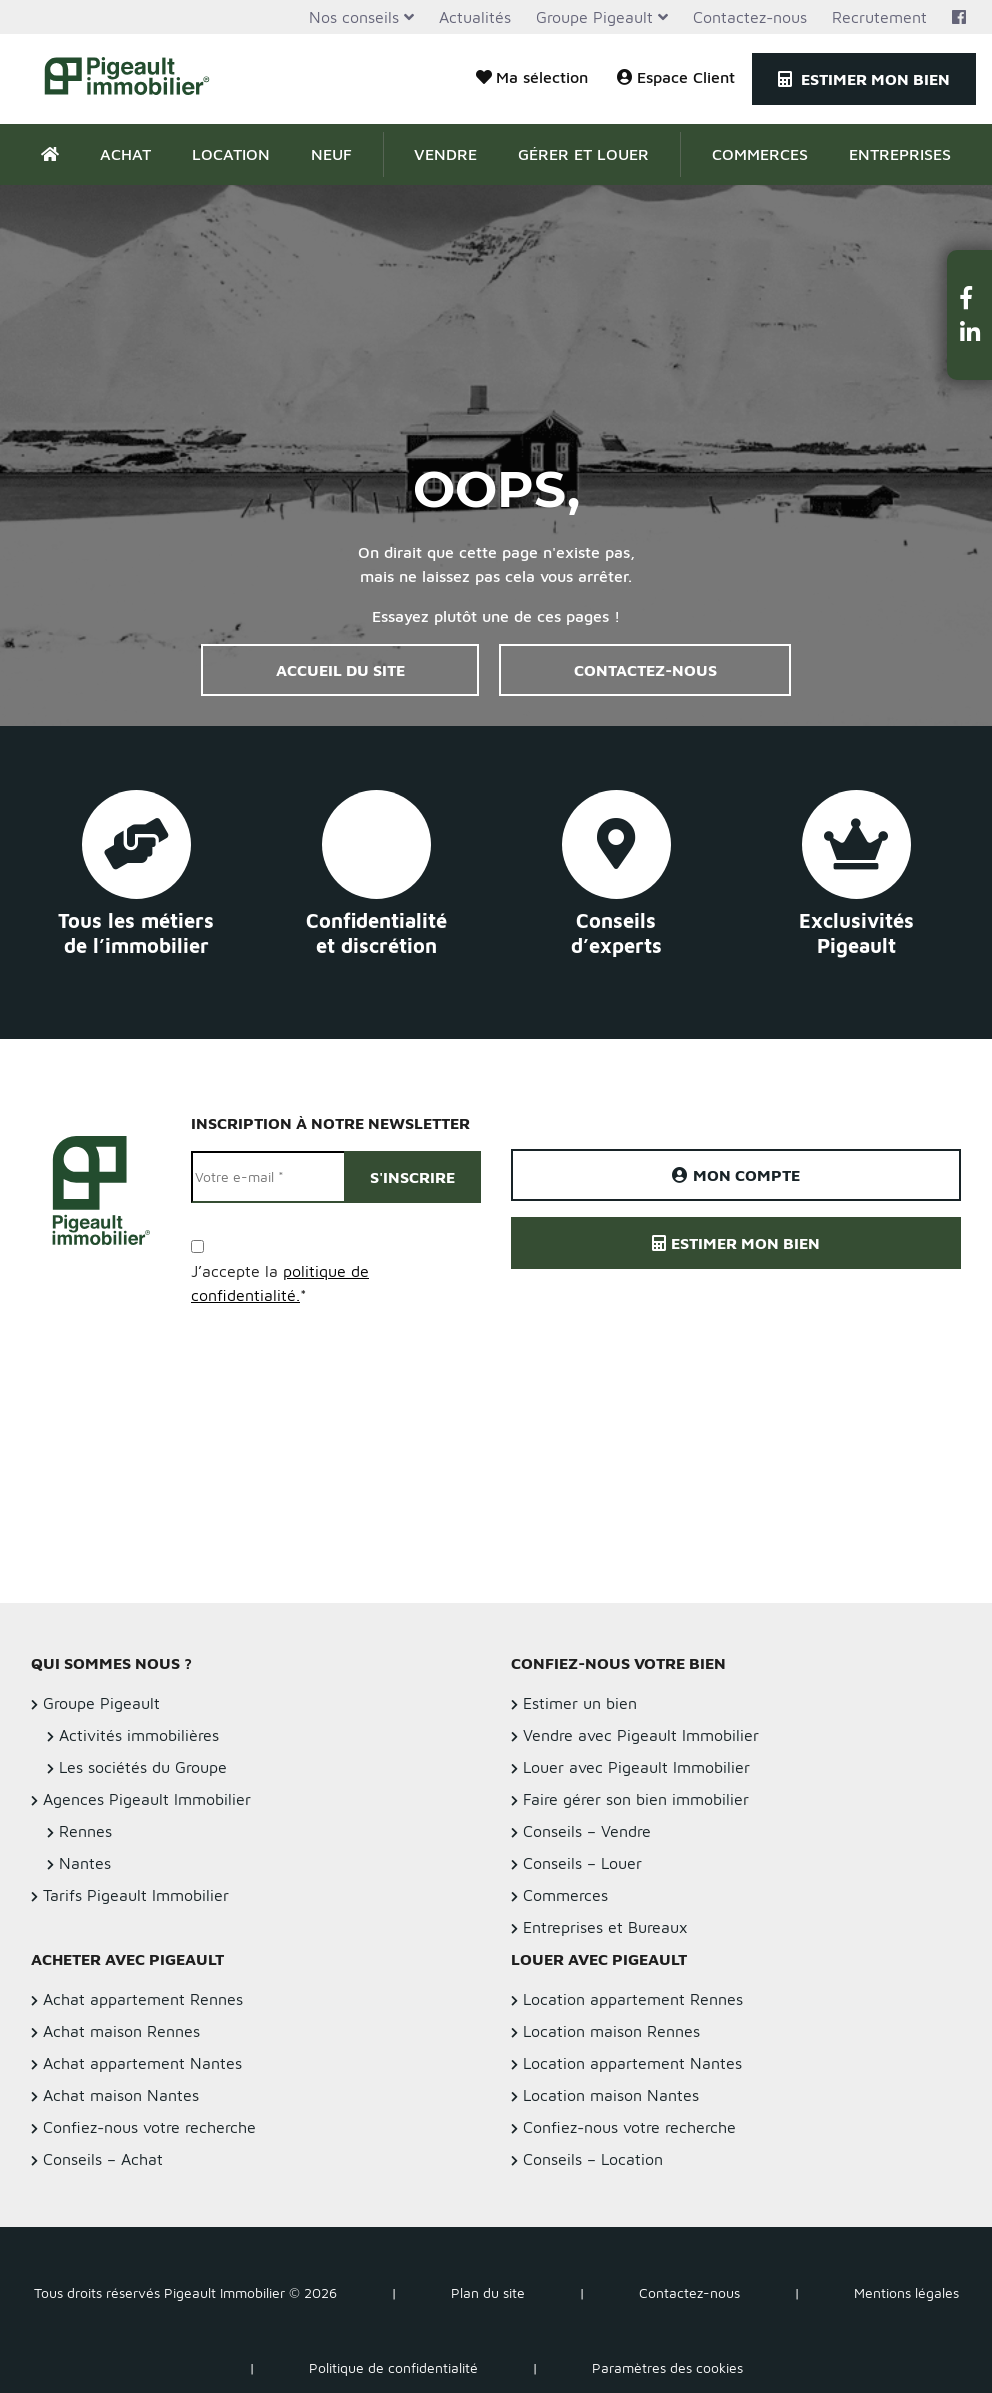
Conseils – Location (593, 2159)
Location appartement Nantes (632, 2063)
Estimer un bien (580, 1703)
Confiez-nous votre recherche (149, 2127)
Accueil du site (340, 670)
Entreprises (900, 154)
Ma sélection (532, 77)
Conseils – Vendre (587, 1831)
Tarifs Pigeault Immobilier (136, 1895)
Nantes (85, 1863)
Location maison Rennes (611, 2031)
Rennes (85, 1831)
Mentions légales (906, 2292)
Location (231, 154)
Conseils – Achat (103, 2159)
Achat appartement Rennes (143, 1999)
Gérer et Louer (583, 154)
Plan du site (488, 2292)
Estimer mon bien (864, 79)
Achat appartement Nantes (142, 2063)
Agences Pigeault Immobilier (147, 1799)
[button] (970, 297)
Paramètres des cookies (667, 2367)
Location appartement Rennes (633, 1999)
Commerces (760, 154)
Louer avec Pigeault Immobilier (636, 1767)
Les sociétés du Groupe (143, 1767)
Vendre (445, 154)
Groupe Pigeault (594, 17)
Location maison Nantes (611, 2095)
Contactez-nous (750, 17)
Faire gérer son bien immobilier (636, 1799)
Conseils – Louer (582, 1863)
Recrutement (879, 17)
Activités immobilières (139, 1735)
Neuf (331, 154)
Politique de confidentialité (393, 2367)
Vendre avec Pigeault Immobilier (641, 1735)
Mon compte (736, 1175)
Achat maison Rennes (121, 2031)
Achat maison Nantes (121, 2095)
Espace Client (676, 77)
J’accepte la (280, 1283)
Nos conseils (354, 17)
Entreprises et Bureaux (605, 1927)
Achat (125, 154)
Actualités (475, 17)
